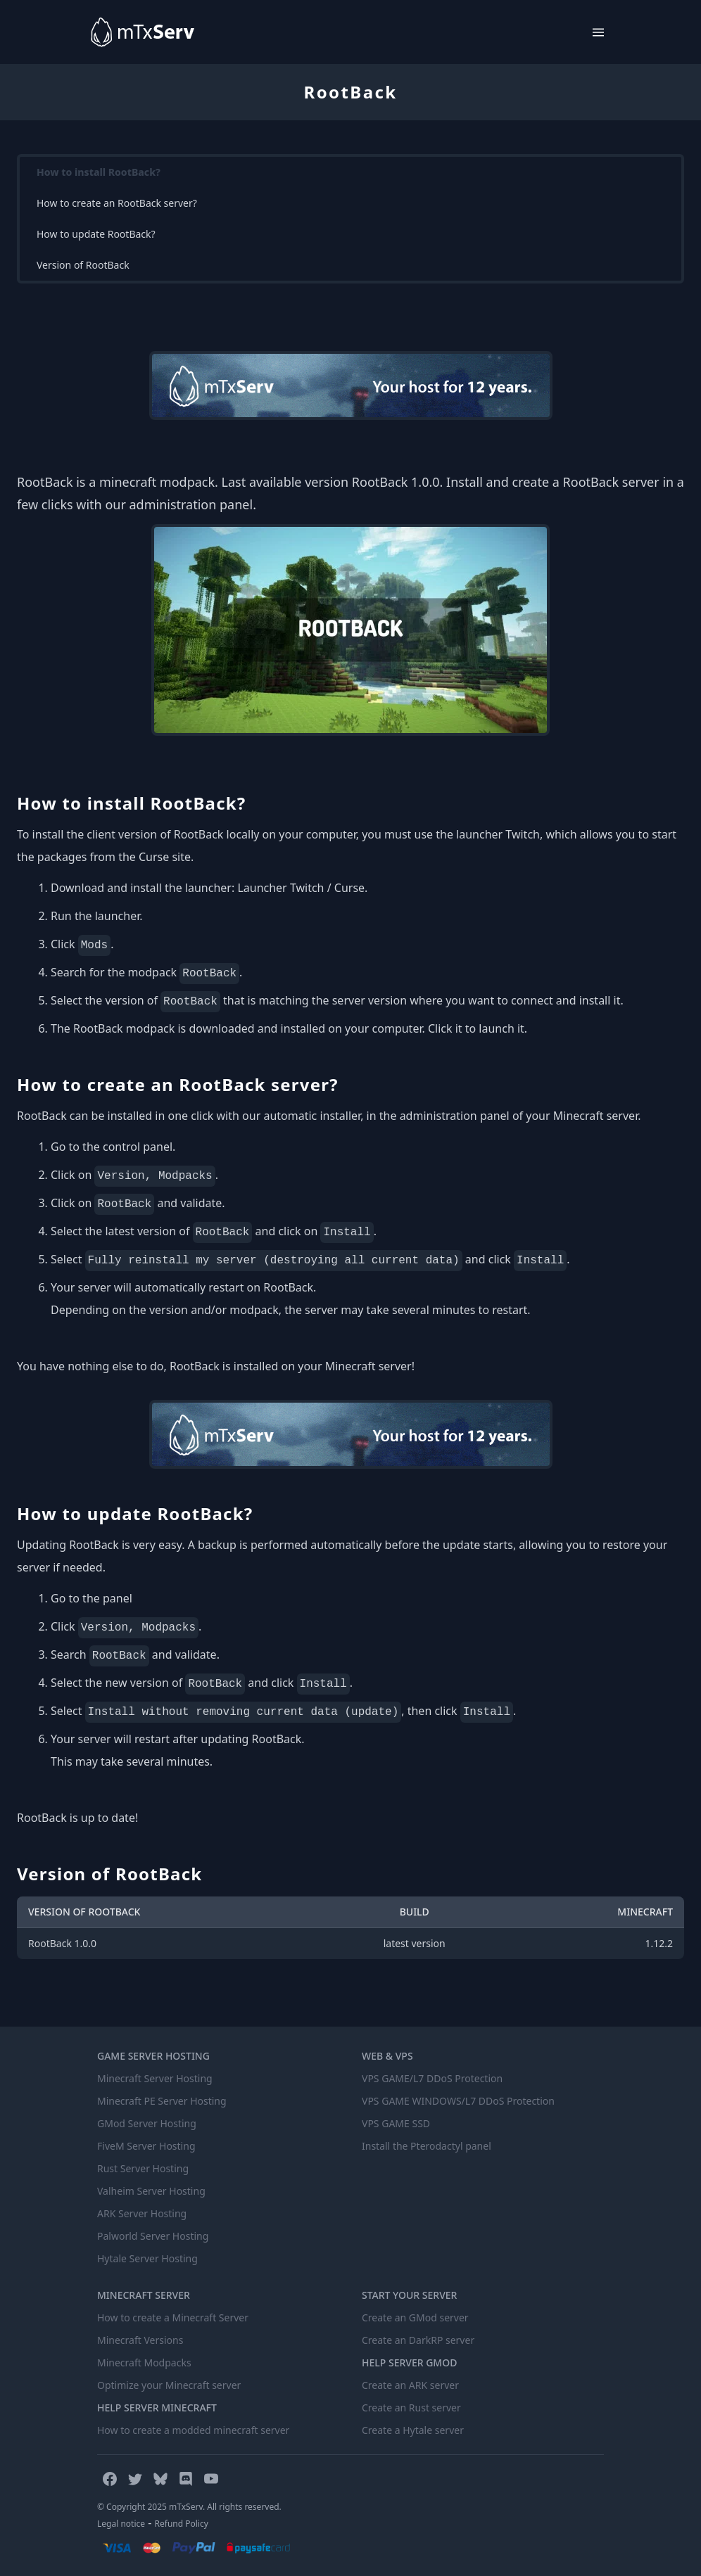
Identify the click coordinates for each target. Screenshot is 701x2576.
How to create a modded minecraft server (193, 2430)
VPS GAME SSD (396, 2123)
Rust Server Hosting (143, 2168)
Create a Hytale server (413, 2430)
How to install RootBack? (98, 172)
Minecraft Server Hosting (155, 2078)
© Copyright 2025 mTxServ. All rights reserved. (189, 2507)
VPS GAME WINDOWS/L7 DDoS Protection (458, 2101)
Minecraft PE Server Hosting (162, 2101)
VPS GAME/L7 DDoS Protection (432, 2078)
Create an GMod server (415, 2317)
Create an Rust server (411, 2407)
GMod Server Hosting (146, 2123)
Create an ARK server (410, 2385)
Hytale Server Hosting (147, 2258)
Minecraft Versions (140, 2340)
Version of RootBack (83, 265)
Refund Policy (181, 2524)
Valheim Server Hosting (151, 2191)
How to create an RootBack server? (117, 203)
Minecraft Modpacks (144, 2362)
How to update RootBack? (96, 234)
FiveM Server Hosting (146, 2146)
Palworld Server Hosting (152, 2236)
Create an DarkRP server (418, 2340)
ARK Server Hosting (142, 2213)
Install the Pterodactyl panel (426, 2146)
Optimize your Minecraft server (169, 2385)
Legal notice (121, 2524)
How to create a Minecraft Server (172, 2317)
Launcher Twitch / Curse (301, 887)
